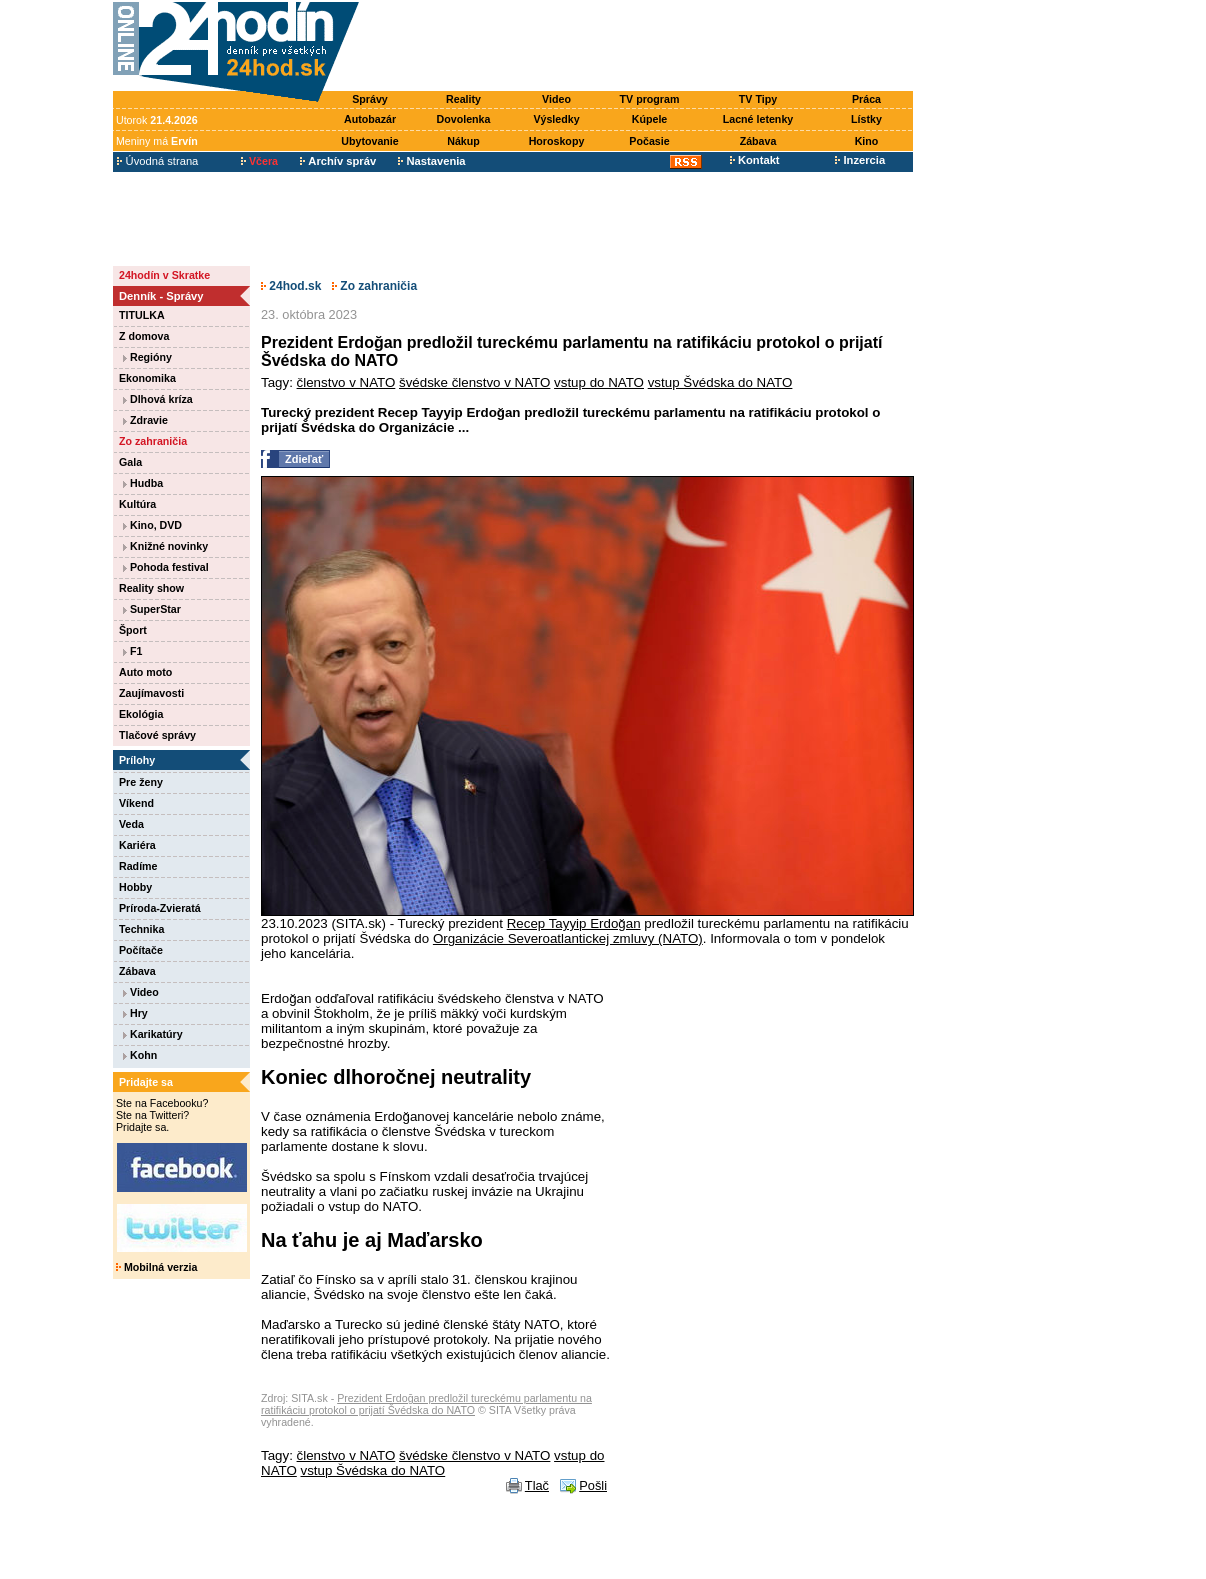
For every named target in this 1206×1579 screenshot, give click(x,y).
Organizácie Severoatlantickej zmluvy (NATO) (568, 938)
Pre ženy (141, 782)
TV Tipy (758, 99)
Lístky (866, 119)
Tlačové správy (157, 735)
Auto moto (145, 672)
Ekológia (141, 714)
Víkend (136, 803)
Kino (867, 141)
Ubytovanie (369, 141)
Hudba (143, 483)
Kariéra (137, 845)
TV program (650, 99)
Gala (130, 462)
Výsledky (556, 119)
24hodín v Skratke (164, 275)
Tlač (537, 1485)
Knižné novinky (165, 546)
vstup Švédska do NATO (720, 382)
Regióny (147, 357)
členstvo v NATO (346, 382)
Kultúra (137, 504)
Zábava (758, 141)
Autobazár (370, 119)
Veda (131, 824)
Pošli (593, 1485)
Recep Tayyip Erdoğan (574, 923)
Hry (135, 1013)
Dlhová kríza (158, 399)
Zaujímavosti (151, 693)
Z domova (144, 336)
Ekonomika (147, 378)
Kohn (140, 1055)
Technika (141, 929)
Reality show (151, 588)
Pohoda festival (166, 567)
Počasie (649, 141)
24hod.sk (291, 286)
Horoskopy (557, 141)
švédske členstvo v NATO (474, 382)
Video (556, 99)
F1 (132, 651)
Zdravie (145, 420)
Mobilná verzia (156, 1267)
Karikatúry (153, 1034)
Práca (866, 99)
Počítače (141, 950)
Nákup (463, 141)
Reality (463, 99)
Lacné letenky (758, 119)
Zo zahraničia (153, 441)
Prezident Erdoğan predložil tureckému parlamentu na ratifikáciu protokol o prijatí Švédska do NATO (426, 1404)
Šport (133, 630)
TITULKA (142, 315)
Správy (370, 99)
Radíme (138, 866)
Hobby (135, 887)
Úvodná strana (157, 161)
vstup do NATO (599, 382)
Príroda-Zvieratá (160, 908)
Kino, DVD (152, 525)
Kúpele (650, 119)
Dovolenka (464, 119)
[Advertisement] (641, 47)
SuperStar (152, 609)
